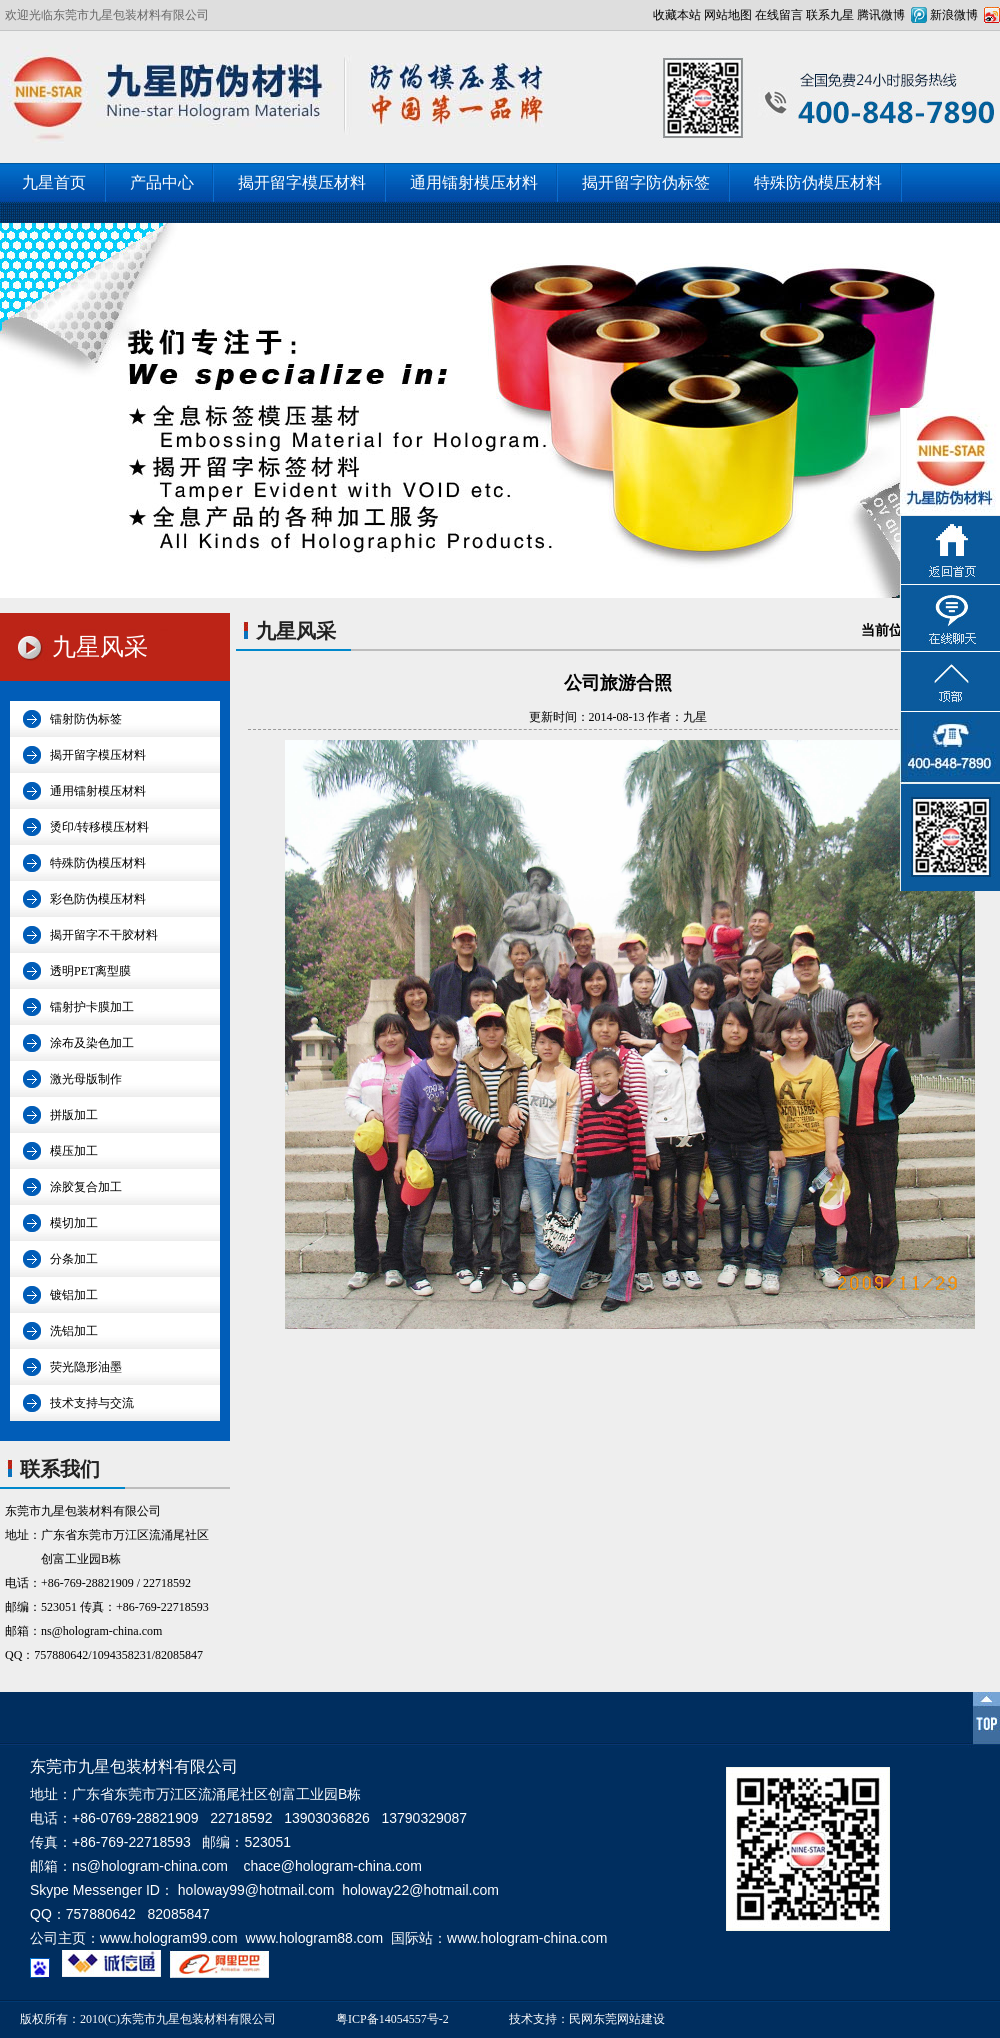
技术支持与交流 (92, 1403)
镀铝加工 (74, 1295)
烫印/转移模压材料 (99, 827)
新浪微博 (954, 15)
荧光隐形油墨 (86, 1367)
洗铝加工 (74, 1331)
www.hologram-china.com (527, 1938)
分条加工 (74, 1259)
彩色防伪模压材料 (98, 899)
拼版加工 (74, 1115)
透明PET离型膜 (90, 971)
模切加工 (74, 1223)
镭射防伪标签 (86, 719)
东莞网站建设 (629, 2019)
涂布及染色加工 (92, 1043)
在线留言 (779, 15)
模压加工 (74, 1151)
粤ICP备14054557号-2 (392, 2019)
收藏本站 (677, 15)
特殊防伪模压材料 (818, 182)
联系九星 (830, 15)
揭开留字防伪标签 (646, 182)
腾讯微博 (881, 15)
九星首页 (54, 182)
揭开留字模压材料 (302, 182)
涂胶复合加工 (86, 1187)
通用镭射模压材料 (474, 182)
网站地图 (728, 15)
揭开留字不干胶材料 (104, 935)
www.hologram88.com (315, 1938)
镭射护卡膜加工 (92, 1007)
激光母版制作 (86, 1079)
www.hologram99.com (169, 1938)
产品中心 (162, 182)
